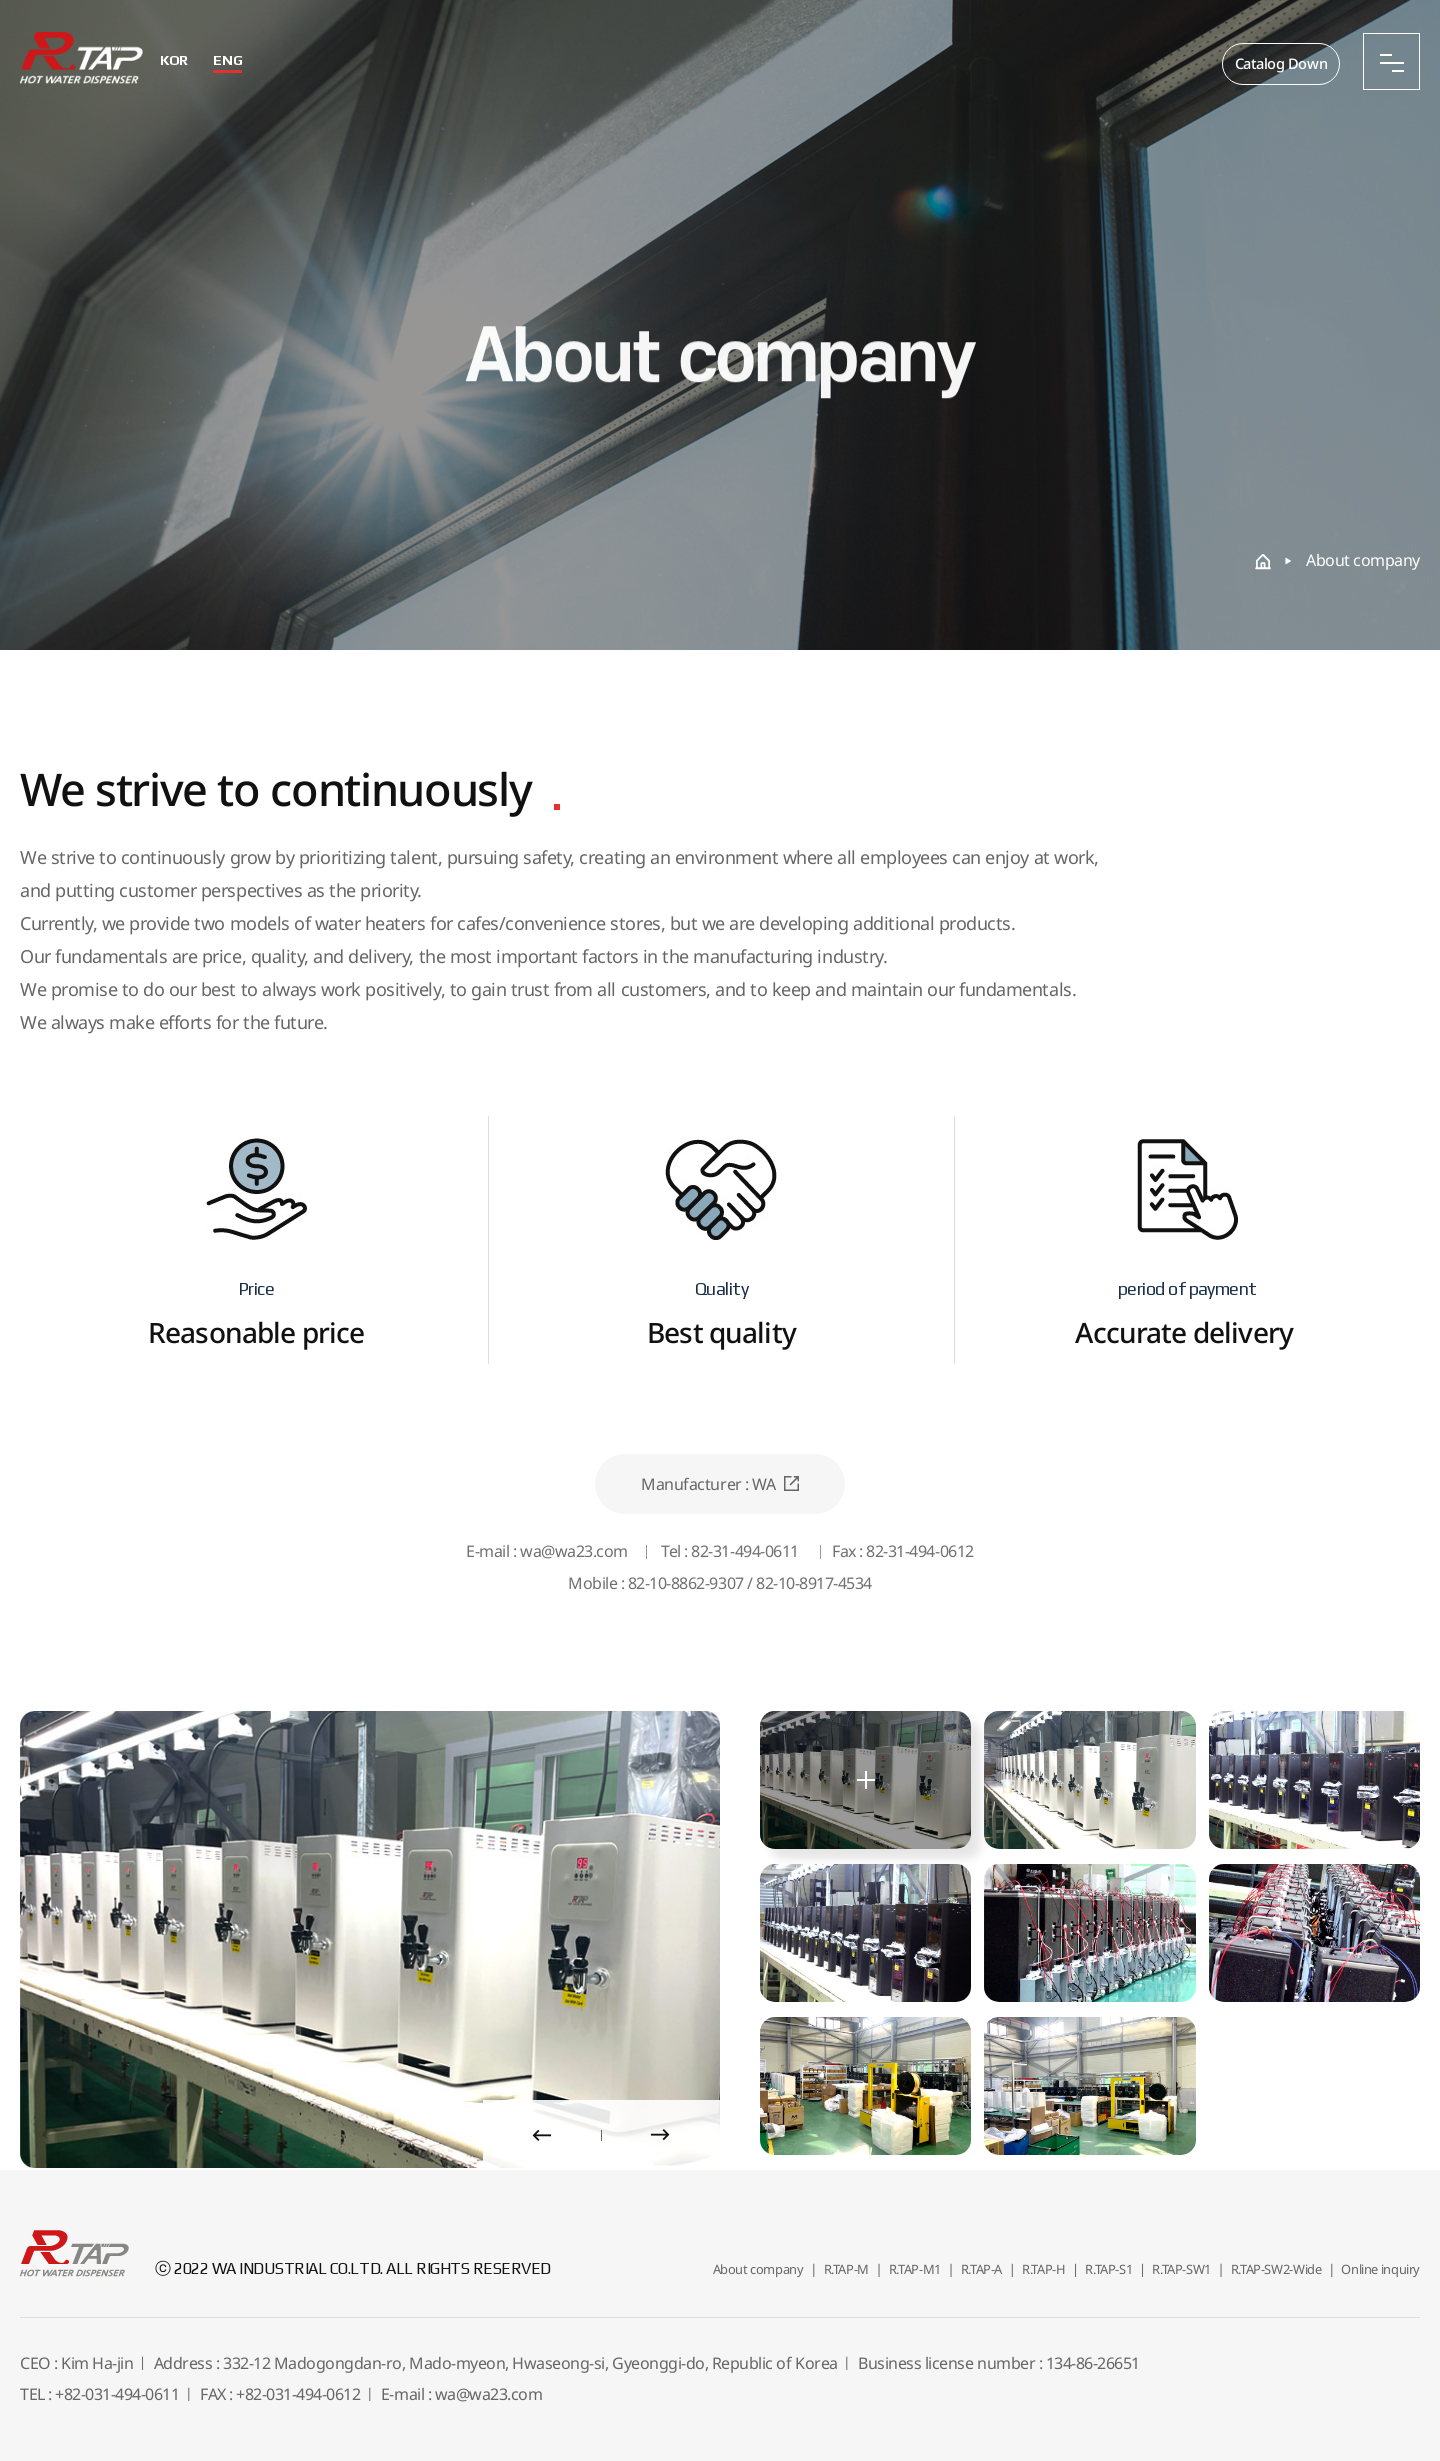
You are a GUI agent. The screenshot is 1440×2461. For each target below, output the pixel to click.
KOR (183, 60)
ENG (236, 60)
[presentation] (542, 2135)
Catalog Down (1278, 64)
